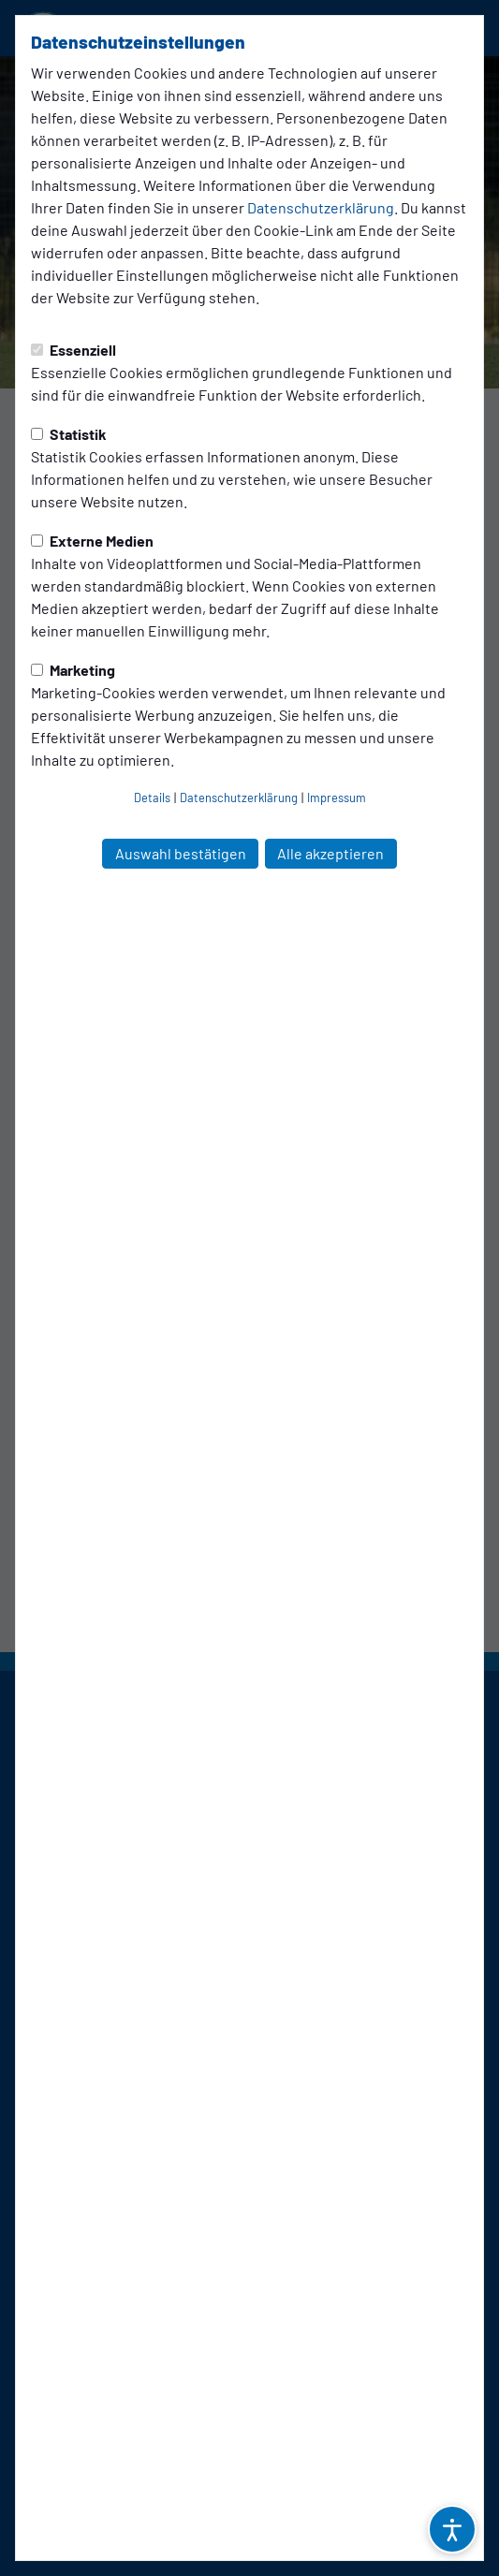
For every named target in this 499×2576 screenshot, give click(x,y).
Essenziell (73, 350)
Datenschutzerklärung (320, 207)
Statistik (69, 434)
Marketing (73, 670)
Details (152, 797)
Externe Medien (92, 540)
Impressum (336, 797)
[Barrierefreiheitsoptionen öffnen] (452, 2529)
